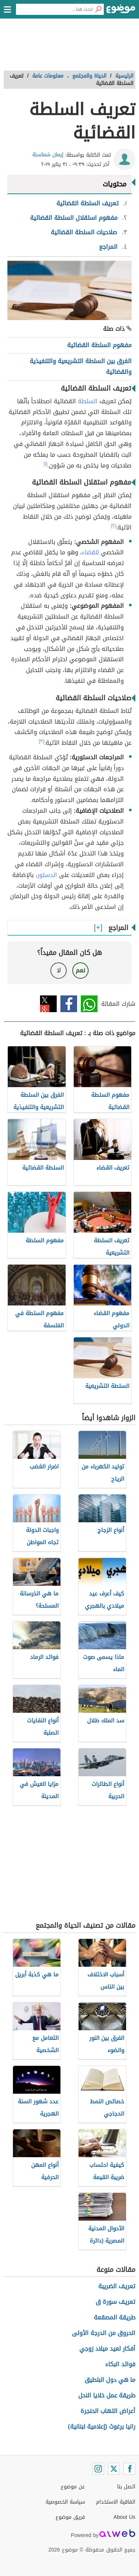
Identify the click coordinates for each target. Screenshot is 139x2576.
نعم (80, 970)
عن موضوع (73, 2487)
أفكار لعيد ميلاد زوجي (107, 2348)
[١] (45, 464)
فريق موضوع (70, 2517)
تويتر (48, 1003)
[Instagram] (98, 2469)
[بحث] (98, 9)
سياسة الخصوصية (65, 2502)
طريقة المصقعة (114, 2317)
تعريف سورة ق (115, 2302)
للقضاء (90, 552)
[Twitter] (114, 2469)
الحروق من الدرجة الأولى (103, 2333)
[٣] (41, 741)
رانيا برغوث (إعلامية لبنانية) (101, 2426)
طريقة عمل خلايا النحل (106, 2395)
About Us (124, 2517)
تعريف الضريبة (116, 2286)
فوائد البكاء (120, 2364)
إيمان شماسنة (47, 155)
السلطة (87, 401)
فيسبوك (68, 1003)
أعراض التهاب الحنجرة (107, 2411)
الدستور (47, 875)
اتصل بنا (126, 2487)
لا (59, 970)
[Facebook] (129, 2469)
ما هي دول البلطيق (110, 2380)
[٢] (113, 526)
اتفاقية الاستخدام (115, 2502)
